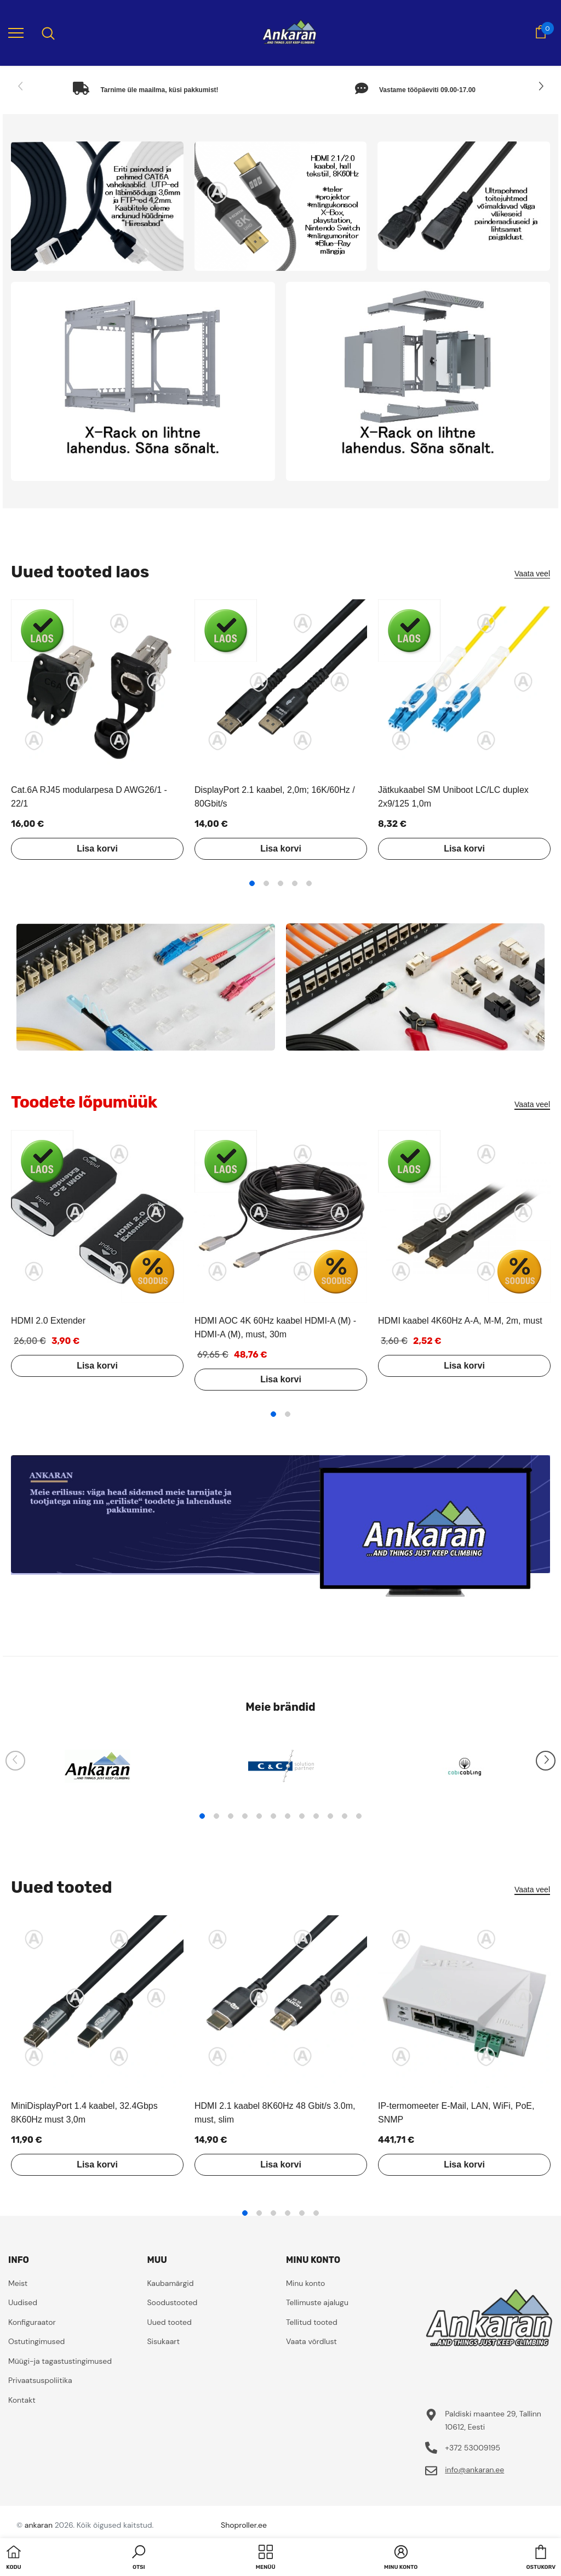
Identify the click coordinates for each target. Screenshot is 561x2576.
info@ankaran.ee (474, 2470)
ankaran (39, 2525)
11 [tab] (344, 1816)
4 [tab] (294, 883)
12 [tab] (359, 1816)
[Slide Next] (540, 87)
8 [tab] (302, 1816)
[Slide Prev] (21, 87)
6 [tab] (273, 1816)
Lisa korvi (97, 848)
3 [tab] (280, 883)
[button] (138, 2558)
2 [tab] (266, 883)
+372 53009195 (472, 2448)
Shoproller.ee (244, 2525)
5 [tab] (309, 883)
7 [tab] (287, 1816)
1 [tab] (252, 883)
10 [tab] (330, 1816)
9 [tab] (316, 1816)
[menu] (16, 32)
